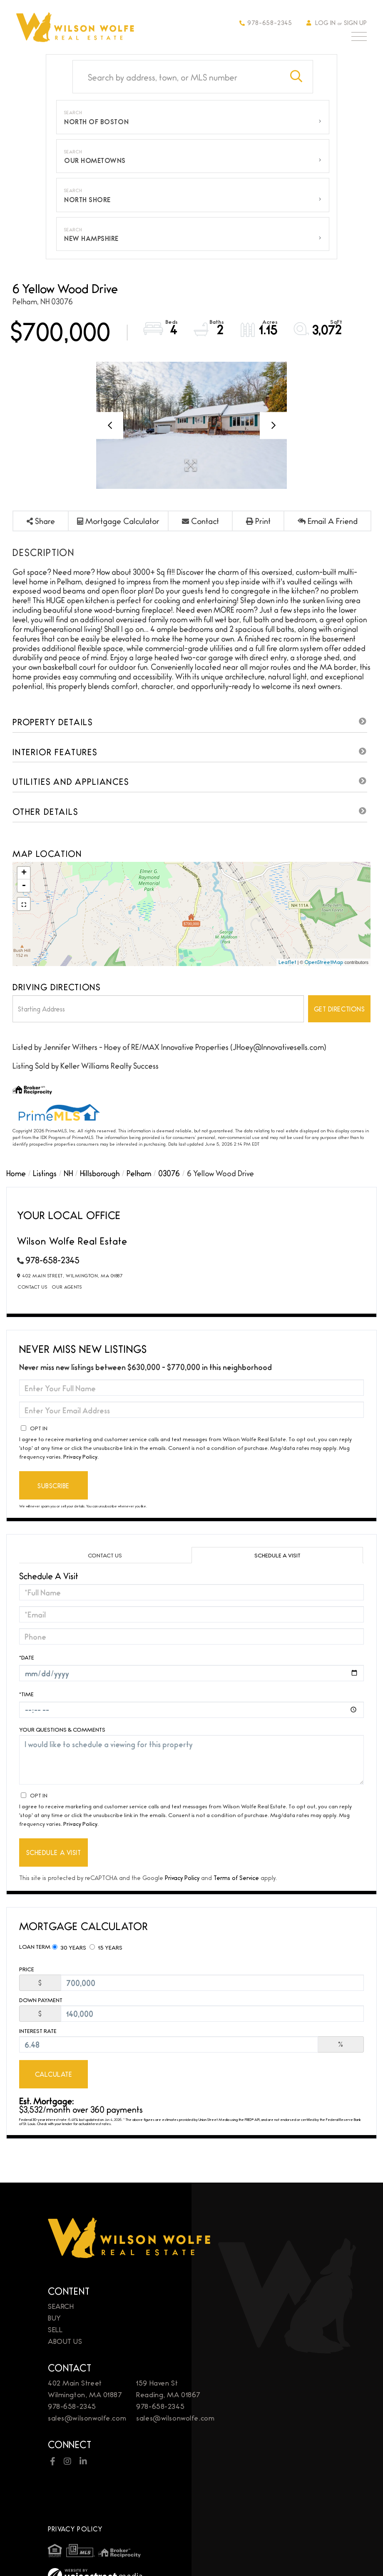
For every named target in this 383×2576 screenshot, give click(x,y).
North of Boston (96, 121)
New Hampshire (91, 238)
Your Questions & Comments (62, 1729)
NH (68, 1172)
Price (26, 1969)
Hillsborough (99, 1172)
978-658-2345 (265, 22)
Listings (45, 1172)
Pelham (139, 1172)
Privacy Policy (80, 1456)
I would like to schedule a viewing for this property (191, 1760)
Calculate (53, 2074)
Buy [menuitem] (54, 2317)
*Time (26, 1694)
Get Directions (339, 1009)
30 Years (69, 1947)
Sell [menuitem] (55, 2329)
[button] (296, 76)
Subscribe (53, 1485)
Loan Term (34, 1946)
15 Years (106, 1947)
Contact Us (32, 1286)
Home (16, 1172)
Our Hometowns (95, 160)
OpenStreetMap (323, 962)
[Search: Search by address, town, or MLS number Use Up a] (176, 76)
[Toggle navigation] (359, 38)
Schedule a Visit (277, 1555)
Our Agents (67, 1286)
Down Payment (40, 1999)
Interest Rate (38, 2030)
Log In (325, 22)
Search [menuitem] (61, 2306)
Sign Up (355, 22)
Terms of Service (236, 1877)
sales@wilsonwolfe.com (87, 2417)
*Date (26, 1657)
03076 (169, 1172)
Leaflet (287, 962)
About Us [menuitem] (65, 2341)
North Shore (87, 199)
